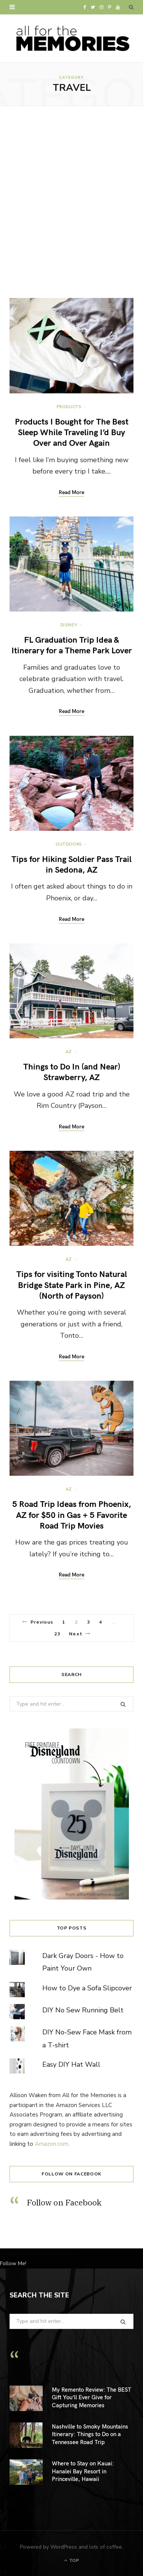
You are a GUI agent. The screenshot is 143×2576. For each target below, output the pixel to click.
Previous (38, 1622)
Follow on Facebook (71, 2174)
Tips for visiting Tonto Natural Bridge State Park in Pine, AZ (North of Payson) (71, 1284)
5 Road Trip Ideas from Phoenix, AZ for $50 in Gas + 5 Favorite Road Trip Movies (71, 1514)
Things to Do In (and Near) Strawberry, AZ (71, 1071)
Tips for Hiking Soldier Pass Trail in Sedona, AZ (71, 864)
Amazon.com (51, 2144)
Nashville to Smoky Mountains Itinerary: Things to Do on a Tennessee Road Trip (90, 2434)
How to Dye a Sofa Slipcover (87, 1988)
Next (79, 1634)
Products (69, 406)
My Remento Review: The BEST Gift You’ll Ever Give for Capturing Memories (91, 2397)
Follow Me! (13, 2263)
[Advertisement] (71, 202)
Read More (71, 493)
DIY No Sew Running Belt (83, 2010)
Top (71, 2560)
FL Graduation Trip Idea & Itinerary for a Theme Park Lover (71, 645)
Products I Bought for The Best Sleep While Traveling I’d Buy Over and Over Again (72, 431)
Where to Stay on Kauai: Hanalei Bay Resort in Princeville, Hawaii (83, 2471)
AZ (69, 1051)
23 (57, 1634)
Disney (69, 624)
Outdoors (69, 844)
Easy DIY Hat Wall (71, 2064)
